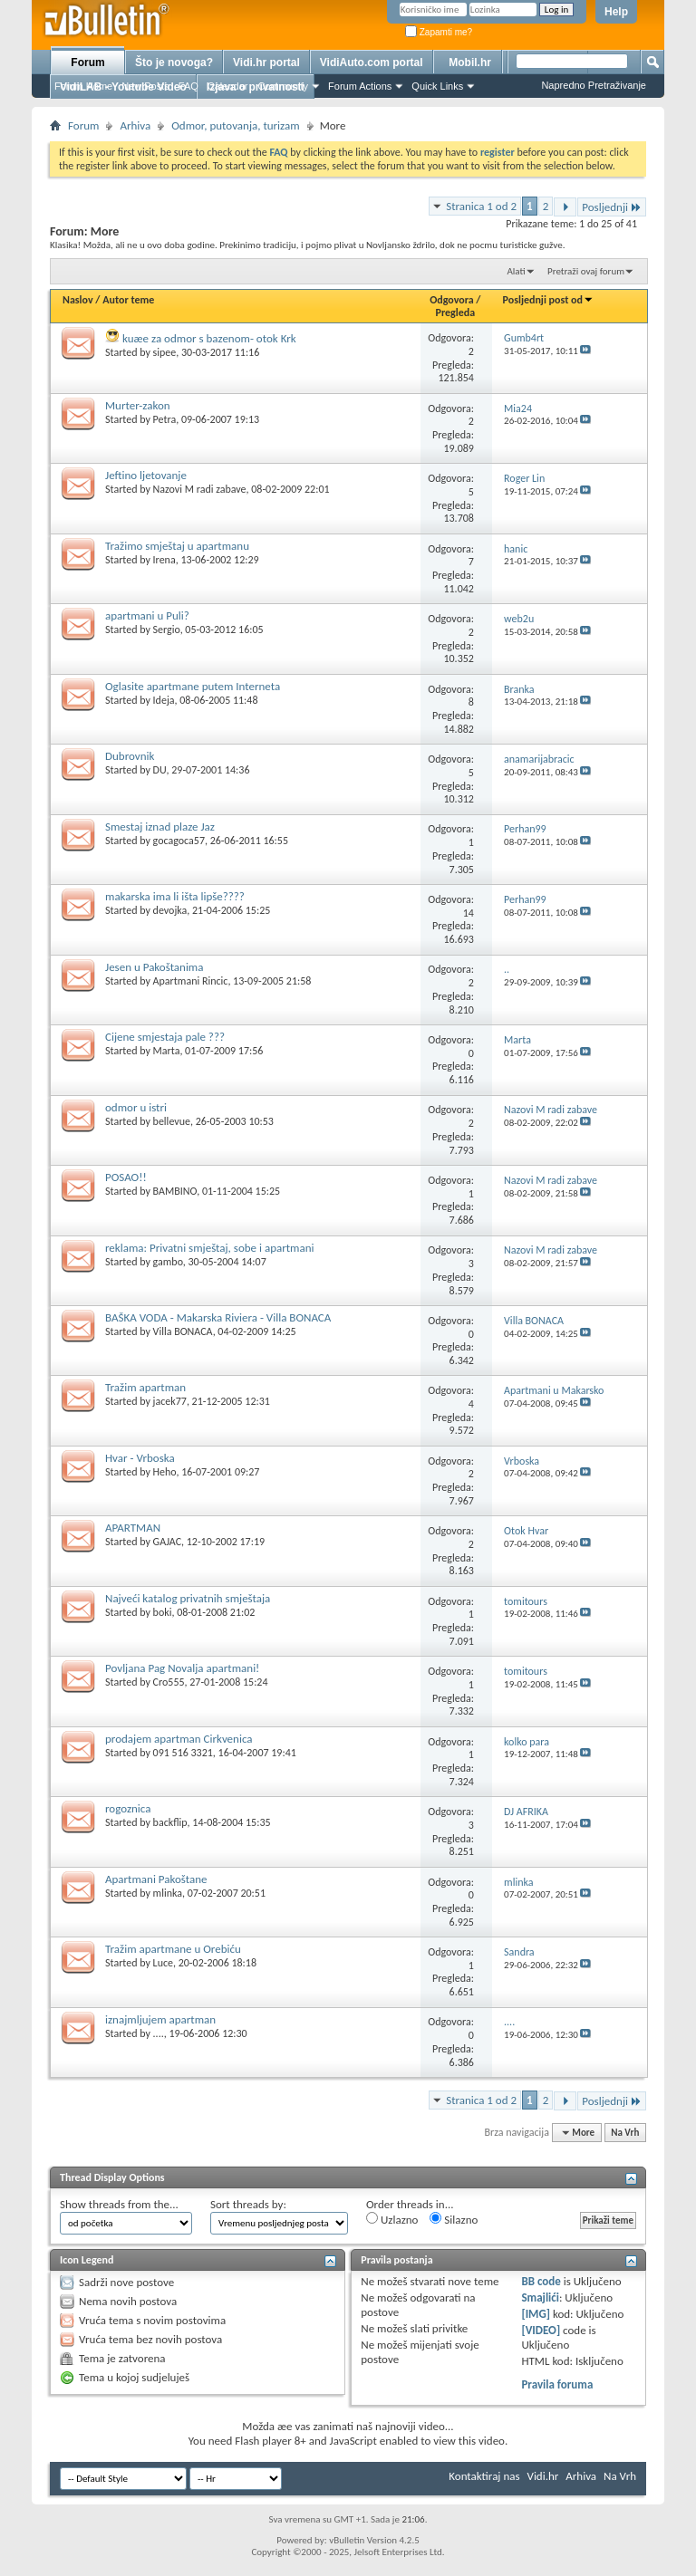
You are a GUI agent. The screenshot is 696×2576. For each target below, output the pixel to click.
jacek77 (170, 1401)
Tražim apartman (145, 1387)
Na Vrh (625, 2133)
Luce (163, 1962)
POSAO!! (126, 1177)
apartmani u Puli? (147, 615)
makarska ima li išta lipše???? (175, 896)
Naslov (78, 299)
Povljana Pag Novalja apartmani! (182, 1668)
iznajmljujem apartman (160, 2019)
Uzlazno (392, 2219)
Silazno (454, 2219)
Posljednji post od (548, 299)
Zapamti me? (438, 32)
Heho (165, 1472)
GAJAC (167, 1541)
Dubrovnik (129, 756)
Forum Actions (360, 86)
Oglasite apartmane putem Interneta (192, 686)
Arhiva (135, 125)
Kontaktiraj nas (484, 2476)
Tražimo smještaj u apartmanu (177, 546)
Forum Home (83, 86)
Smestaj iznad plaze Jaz (160, 826)
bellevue (171, 1121)
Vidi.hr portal (266, 62)
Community (282, 86)
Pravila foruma (557, 2384)
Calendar (228, 86)
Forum (87, 62)
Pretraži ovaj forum (585, 271)
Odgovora (452, 299)
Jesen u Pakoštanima (154, 967)
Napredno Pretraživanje (593, 85)
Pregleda (456, 312)
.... (158, 2033)
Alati (516, 271)
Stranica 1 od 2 (481, 206)
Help (616, 11)
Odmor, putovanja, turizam (235, 125)
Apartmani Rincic (190, 981)
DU (160, 770)
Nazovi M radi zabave (199, 489)
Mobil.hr (470, 62)
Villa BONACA (183, 1331)
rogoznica (127, 1808)
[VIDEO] (540, 2330)
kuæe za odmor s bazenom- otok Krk (209, 338)
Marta (166, 1050)
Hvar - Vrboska (140, 1458)
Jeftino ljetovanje (146, 475)
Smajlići (539, 2297)
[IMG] (535, 2314)
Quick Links (437, 86)
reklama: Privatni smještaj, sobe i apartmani (209, 1247)
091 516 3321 (183, 1752)
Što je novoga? (174, 62)
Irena (164, 559)
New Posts (145, 86)
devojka (170, 910)
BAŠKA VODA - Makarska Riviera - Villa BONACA (218, 1317)
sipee (165, 352)
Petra (165, 419)
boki (162, 1612)
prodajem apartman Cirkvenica (179, 1738)
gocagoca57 (179, 840)
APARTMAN (132, 1527)
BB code (540, 2281)
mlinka (167, 1893)
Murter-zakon (137, 405)
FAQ (188, 86)
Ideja (164, 700)
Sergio (166, 629)
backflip (170, 1822)
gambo (168, 1261)
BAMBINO (175, 1191)
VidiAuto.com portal (371, 62)
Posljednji (612, 207)
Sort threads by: (248, 2204)
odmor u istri (136, 1107)
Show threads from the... (119, 2204)
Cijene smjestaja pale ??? (165, 1036)
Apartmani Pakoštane (156, 1879)
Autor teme (128, 299)
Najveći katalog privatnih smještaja (187, 1598)
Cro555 (169, 1682)
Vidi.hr (543, 2476)
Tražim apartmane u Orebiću (173, 1949)
